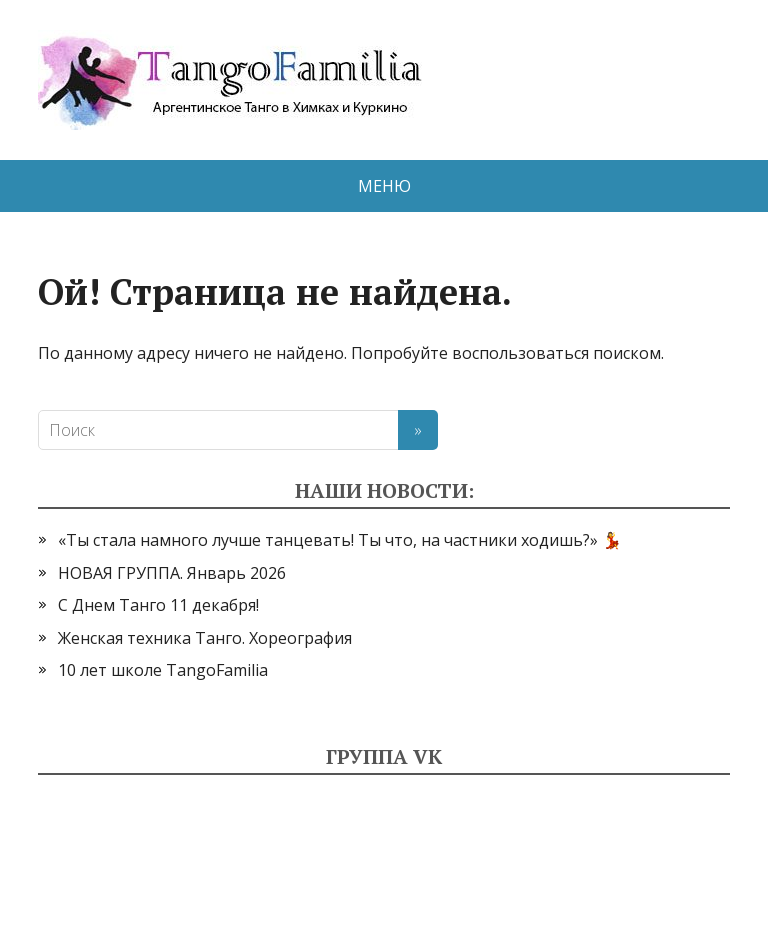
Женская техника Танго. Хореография (205, 638)
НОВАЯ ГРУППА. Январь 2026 (172, 573)
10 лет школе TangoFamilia (163, 670)
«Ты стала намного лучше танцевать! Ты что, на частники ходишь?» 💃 (340, 540)
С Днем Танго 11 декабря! (158, 605)
